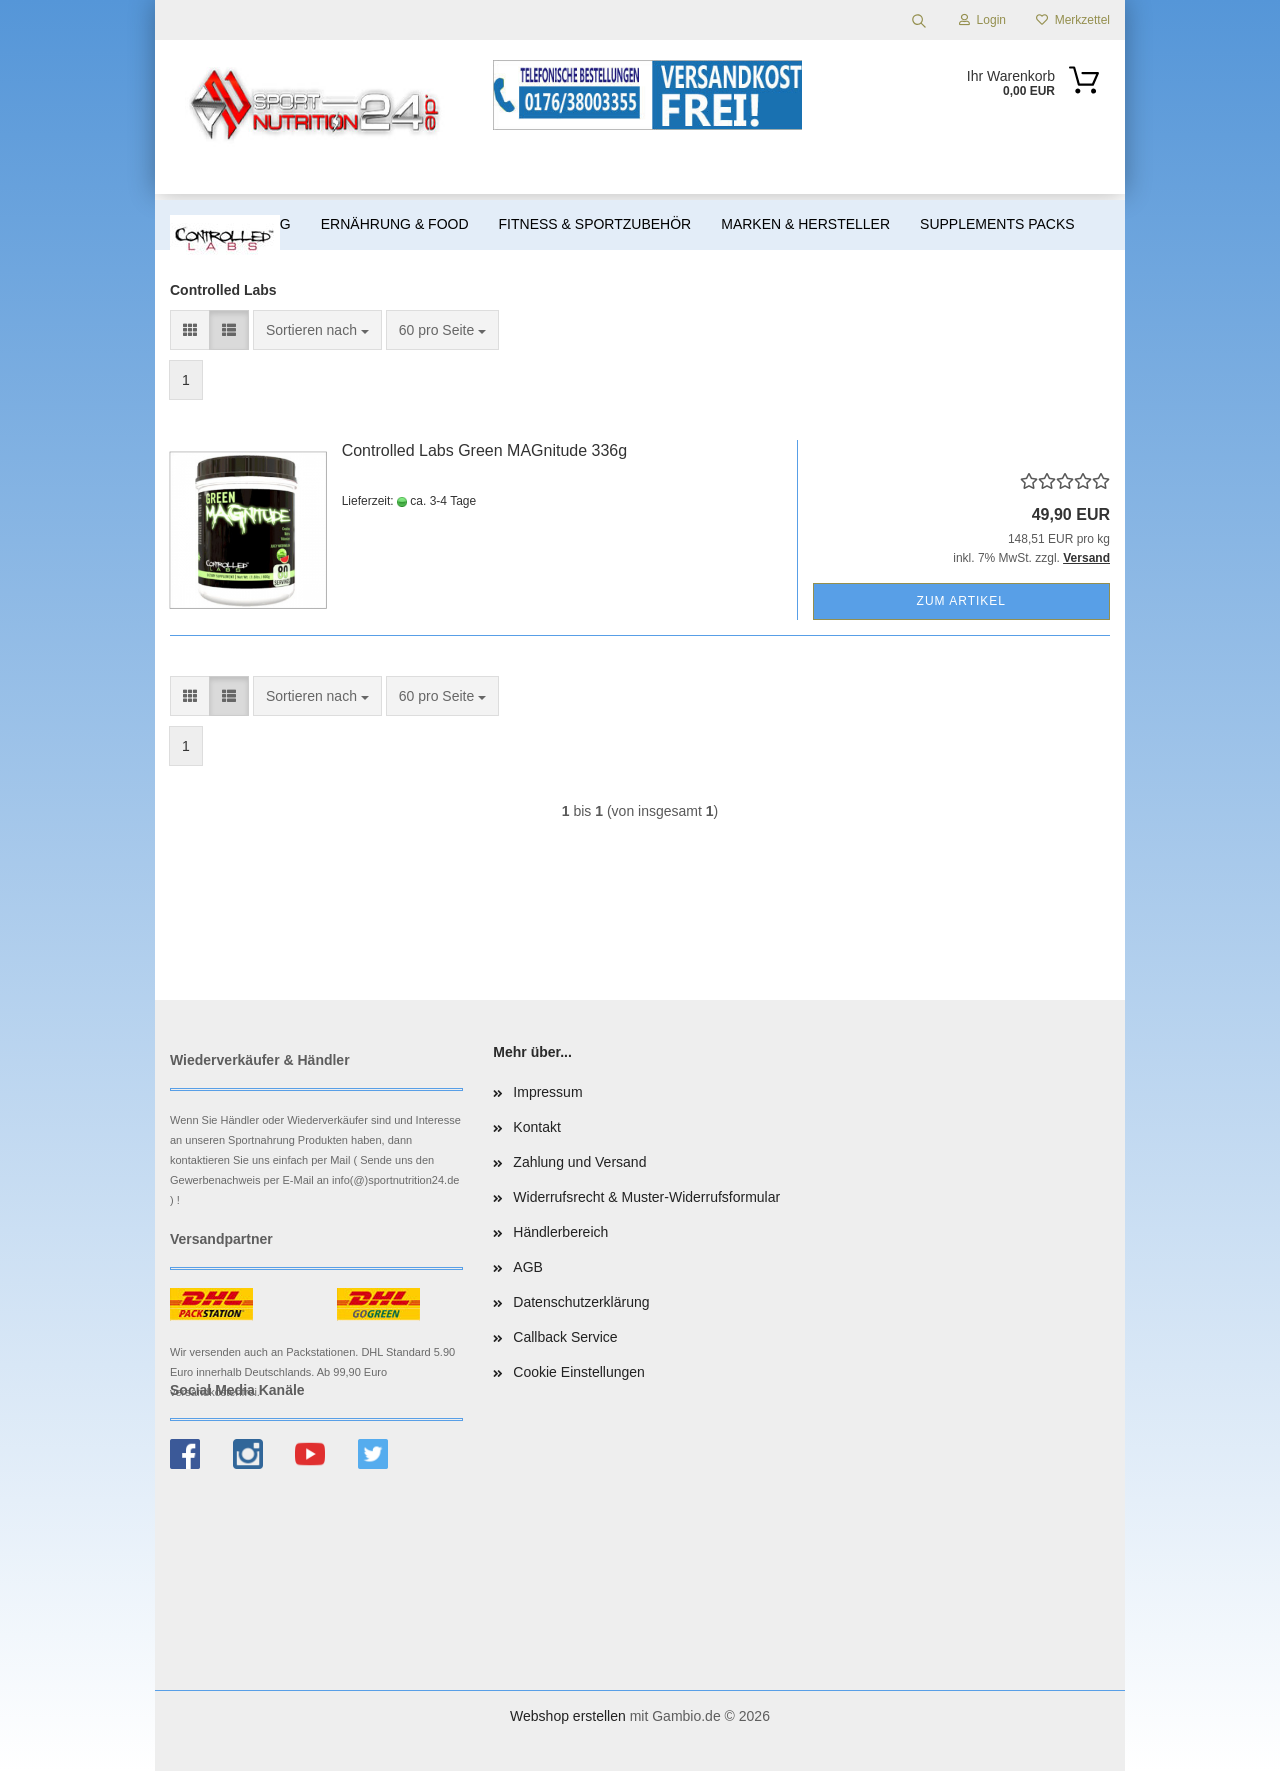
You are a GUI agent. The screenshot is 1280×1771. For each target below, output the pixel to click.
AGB (528, 1267)
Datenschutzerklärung (581, 1302)
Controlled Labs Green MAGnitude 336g (485, 450)
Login (982, 20)
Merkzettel (1073, 20)
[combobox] (317, 330)
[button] (190, 330)
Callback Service (565, 1337)
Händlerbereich (560, 1232)
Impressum (547, 1092)
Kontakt (536, 1127)
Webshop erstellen (568, 1716)
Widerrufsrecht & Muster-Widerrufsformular (646, 1197)
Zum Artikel (961, 601)
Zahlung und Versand (579, 1162)
